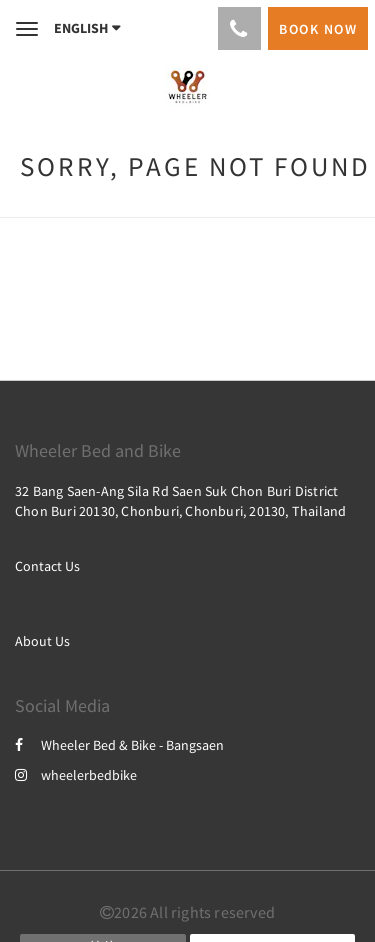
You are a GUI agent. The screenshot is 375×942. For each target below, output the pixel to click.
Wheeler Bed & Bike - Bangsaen (119, 745)
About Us (42, 641)
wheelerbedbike (76, 775)
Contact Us (47, 566)
